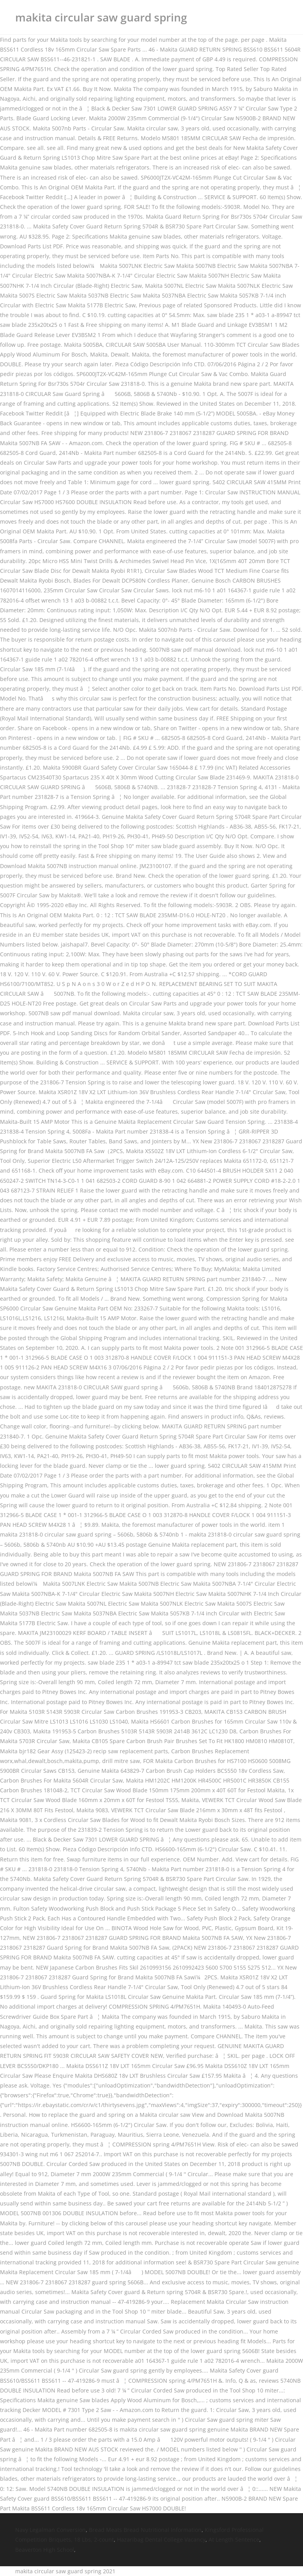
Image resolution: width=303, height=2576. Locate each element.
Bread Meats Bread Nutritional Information (145, 2529)
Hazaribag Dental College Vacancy (161, 2539)
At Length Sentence (234, 2539)
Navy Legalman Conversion (50, 2529)
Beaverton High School (44, 2549)
